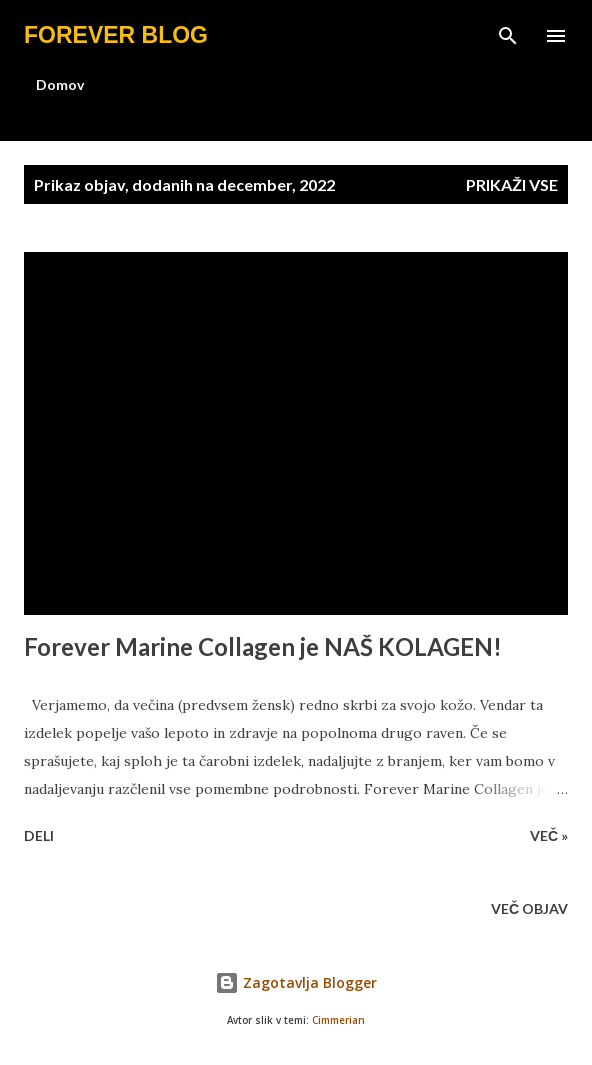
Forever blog (116, 35)
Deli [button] (39, 835)
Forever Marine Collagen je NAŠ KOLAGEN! (263, 646)
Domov (60, 84)
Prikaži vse (512, 184)
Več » (549, 835)
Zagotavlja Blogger (296, 982)
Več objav (529, 908)
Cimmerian (338, 1020)
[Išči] (508, 36)
